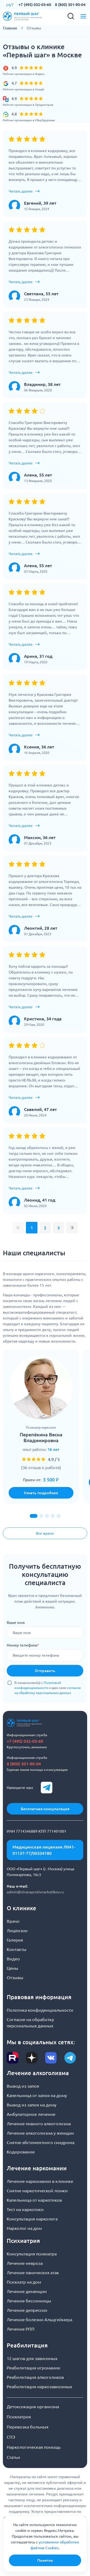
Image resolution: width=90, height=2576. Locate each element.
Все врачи (45, 1533)
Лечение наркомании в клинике (40, 2181)
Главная (10, 28)
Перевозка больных (27, 2426)
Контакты (16, 1949)
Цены (12, 1968)
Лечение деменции (27, 2291)
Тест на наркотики (25, 2209)
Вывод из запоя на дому (31, 2104)
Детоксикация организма (33, 2406)
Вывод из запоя (23, 2086)
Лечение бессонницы (29, 2300)
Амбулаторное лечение (31, 2114)
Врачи (13, 1921)
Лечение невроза (25, 2263)
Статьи (13, 2457)
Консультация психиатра (32, 2253)
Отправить (45, 1670)
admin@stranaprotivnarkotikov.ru (35, 1892)
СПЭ (11, 2437)
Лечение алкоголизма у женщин (40, 2133)
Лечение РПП (21, 2329)
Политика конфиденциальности (40, 2010)
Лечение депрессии (27, 2310)
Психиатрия (19, 2416)
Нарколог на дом (24, 2228)
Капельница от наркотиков (34, 2200)
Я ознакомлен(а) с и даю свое (44, 1688)
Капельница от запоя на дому (37, 2095)
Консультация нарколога (32, 2218)
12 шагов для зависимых (32, 2358)
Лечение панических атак (33, 2272)
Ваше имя (16, 1622)
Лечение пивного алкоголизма (39, 2123)
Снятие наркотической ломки (37, 2190)
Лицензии (17, 1930)
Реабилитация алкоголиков (35, 2377)
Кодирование (21, 2151)
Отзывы (15, 1977)
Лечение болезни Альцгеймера (39, 2319)
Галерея (15, 1939)
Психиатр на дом (24, 2282)
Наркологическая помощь (34, 2447)
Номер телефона (23, 1645)
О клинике (21, 1908)
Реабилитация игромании (33, 2367)
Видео (13, 1958)
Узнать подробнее (41, 1493)
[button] (33, 1516)
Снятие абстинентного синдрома (40, 2142)
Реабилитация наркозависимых (39, 2386)
